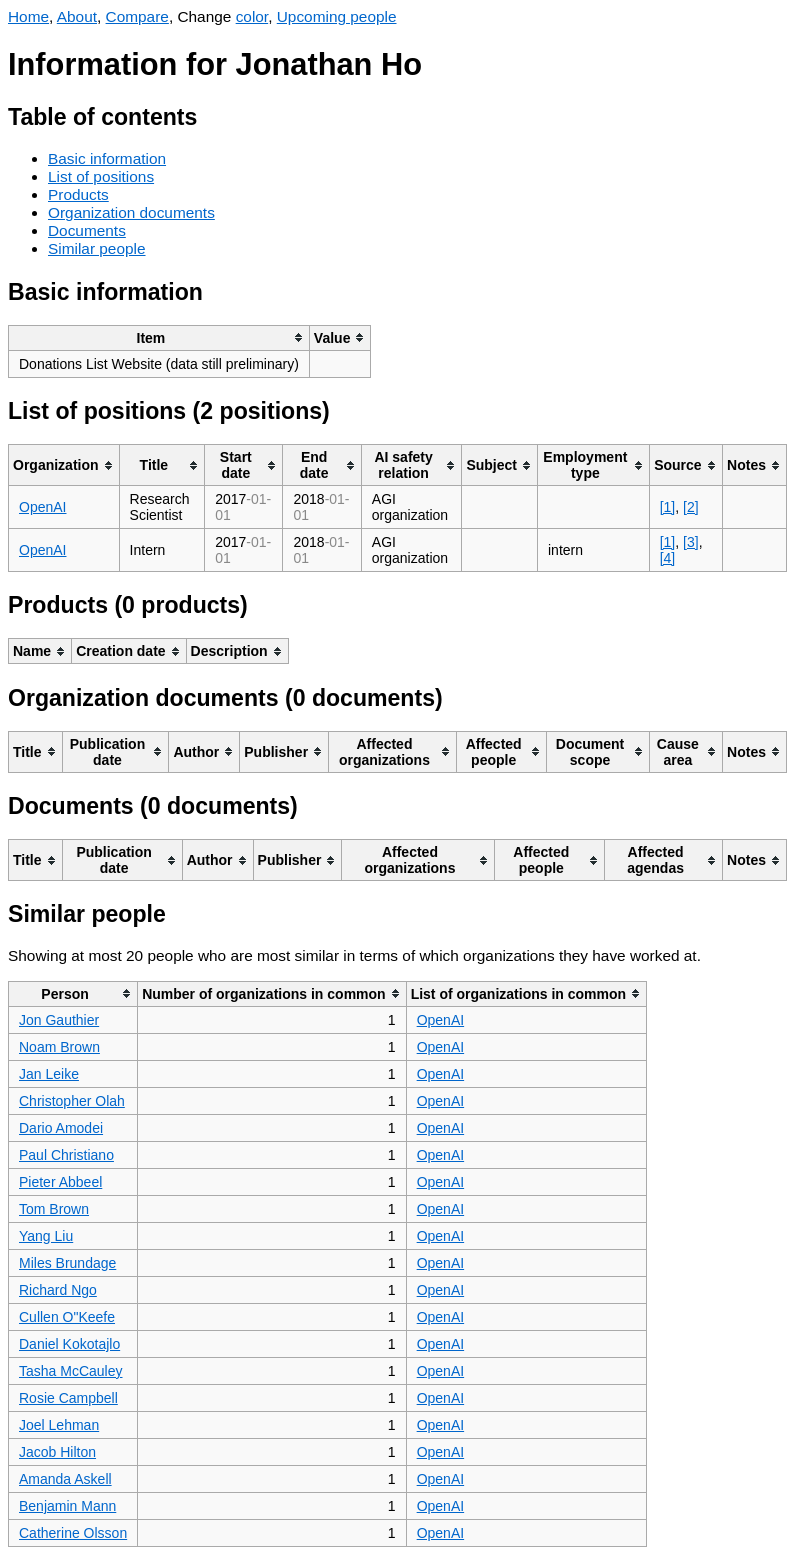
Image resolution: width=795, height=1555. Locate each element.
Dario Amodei (61, 1128)
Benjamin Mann (67, 1506)
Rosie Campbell (68, 1398)
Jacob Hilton (57, 1452)
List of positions (101, 176)
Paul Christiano (66, 1155)
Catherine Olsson (73, 1533)
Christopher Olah (72, 1101)
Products (78, 194)
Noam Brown (59, 1047)
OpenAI (42, 507)
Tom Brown (54, 1209)
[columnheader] (159, 337)
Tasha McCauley (71, 1371)
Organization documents (131, 212)
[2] (691, 507)
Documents (87, 230)
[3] (691, 542)
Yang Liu (46, 1236)
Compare (137, 16)
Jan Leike (49, 1074)
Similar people (97, 248)
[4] (668, 558)
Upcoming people (337, 16)
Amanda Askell (65, 1479)
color (252, 16)
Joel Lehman (59, 1425)
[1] (668, 507)
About (77, 16)
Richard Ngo (58, 1290)
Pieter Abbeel (60, 1182)
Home (28, 16)
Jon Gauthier (59, 1020)
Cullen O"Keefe (67, 1317)
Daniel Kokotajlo (69, 1344)
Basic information (107, 158)
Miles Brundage (67, 1263)
